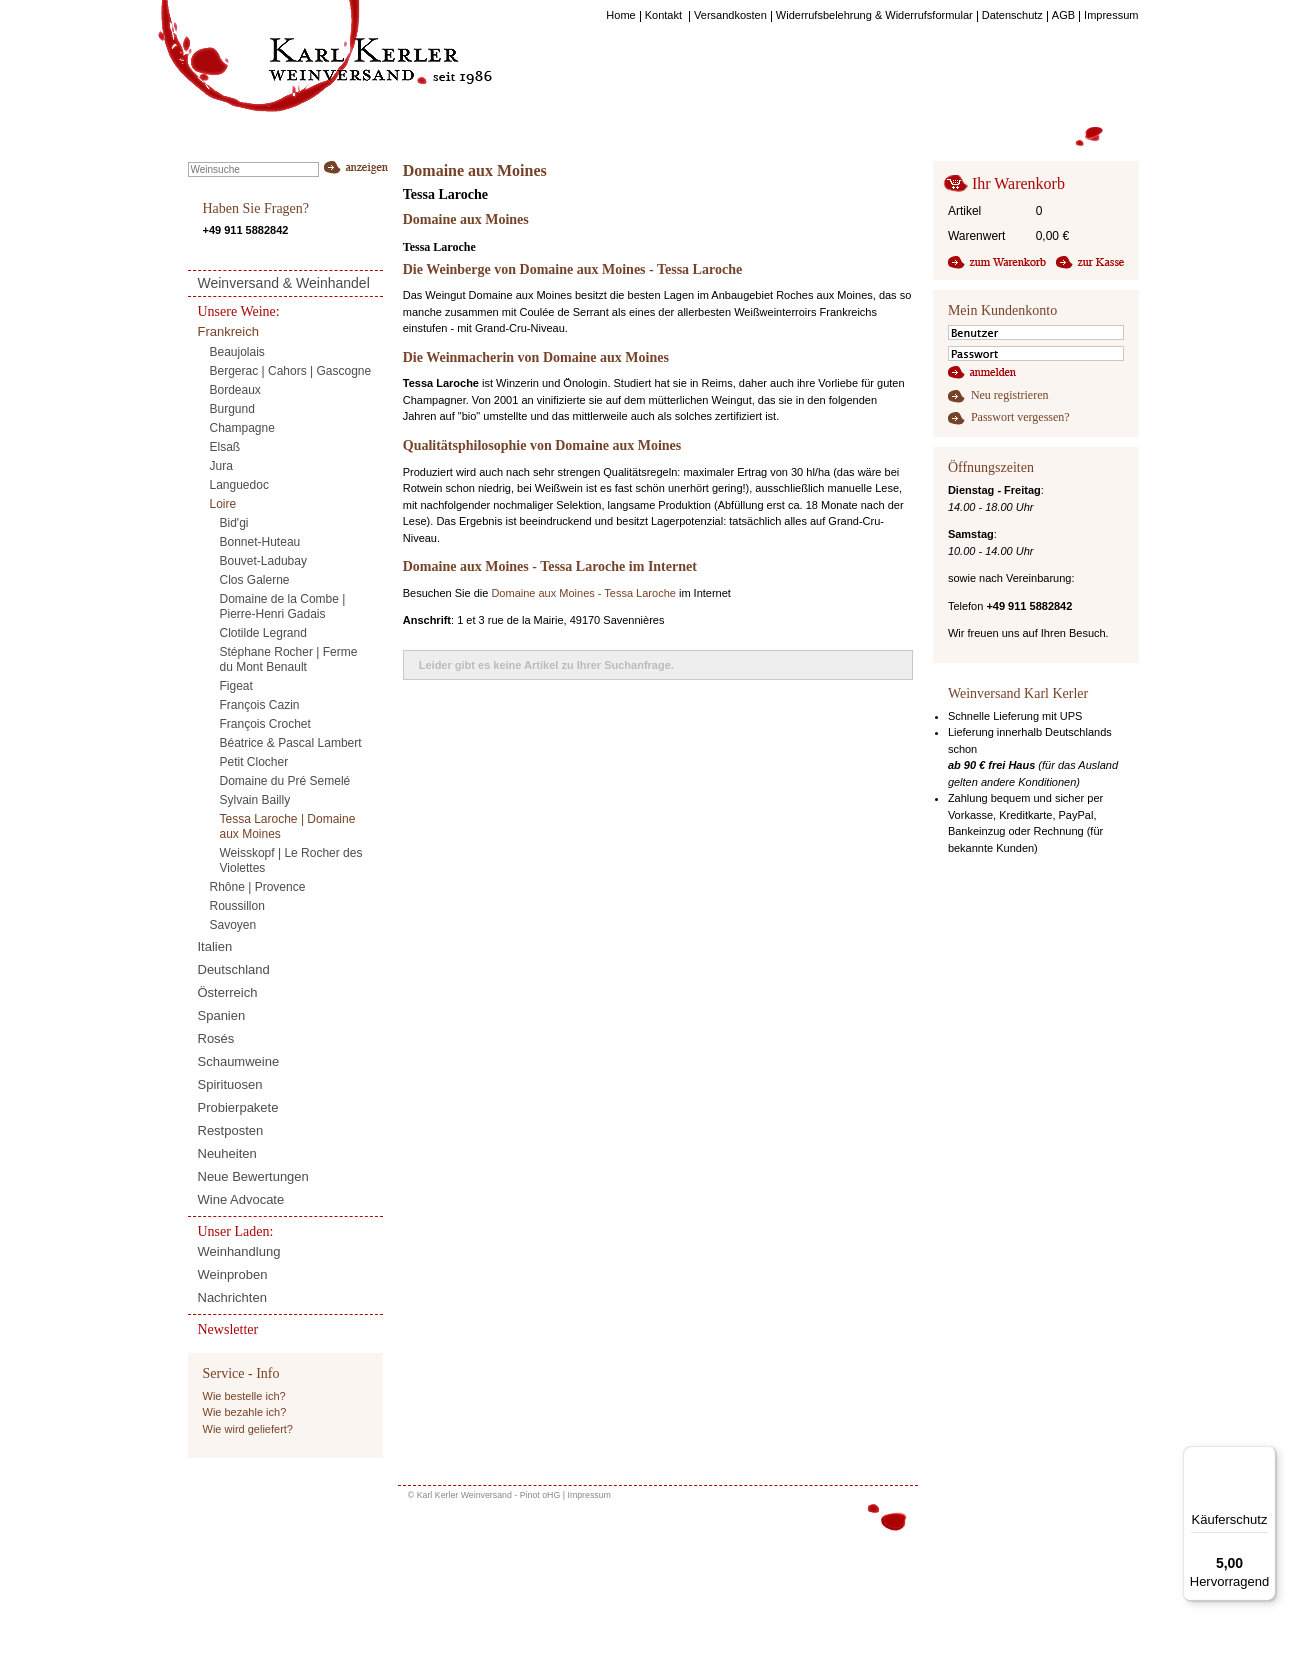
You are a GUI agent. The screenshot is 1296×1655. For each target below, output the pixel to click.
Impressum (589, 1495)
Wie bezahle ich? (245, 1412)
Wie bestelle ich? (244, 1396)
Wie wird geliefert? (248, 1429)
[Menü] (1264, 1458)
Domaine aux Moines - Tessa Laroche (583, 593)
